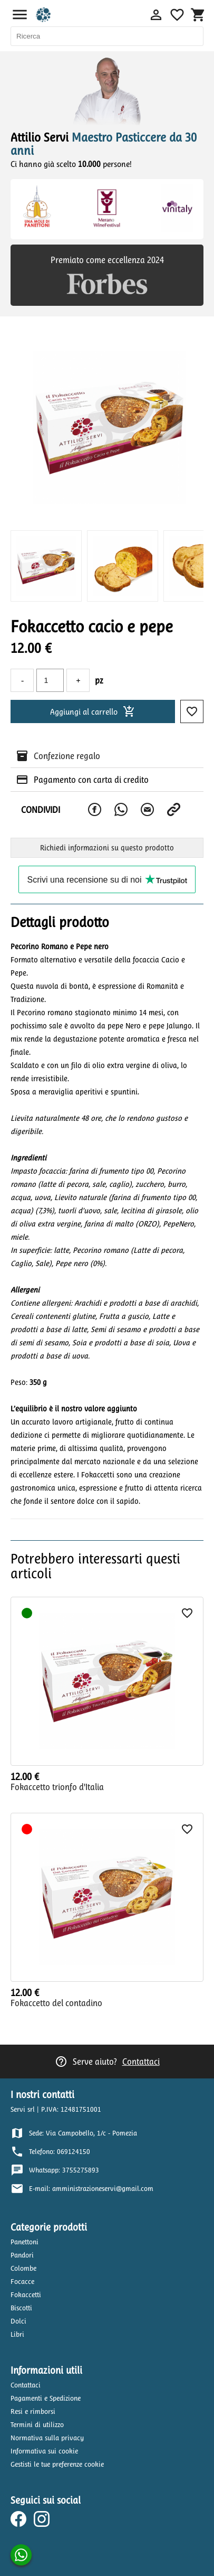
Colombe (23, 2268)
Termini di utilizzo (37, 2425)
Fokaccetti (26, 2295)
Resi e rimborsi (33, 2411)
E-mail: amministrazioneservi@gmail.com (91, 2189)
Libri (17, 2334)
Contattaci (141, 2061)
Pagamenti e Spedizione (46, 2398)
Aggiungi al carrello (92, 711)
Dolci (18, 2321)
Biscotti (21, 2308)
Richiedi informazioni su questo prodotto (107, 848)
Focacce (22, 2281)
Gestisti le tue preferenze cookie (57, 2464)
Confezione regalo (67, 756)
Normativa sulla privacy (47, 2438)
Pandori (22, 2255)
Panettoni (24, 2242)
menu (20, 14)
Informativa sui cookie (44, 2451)
